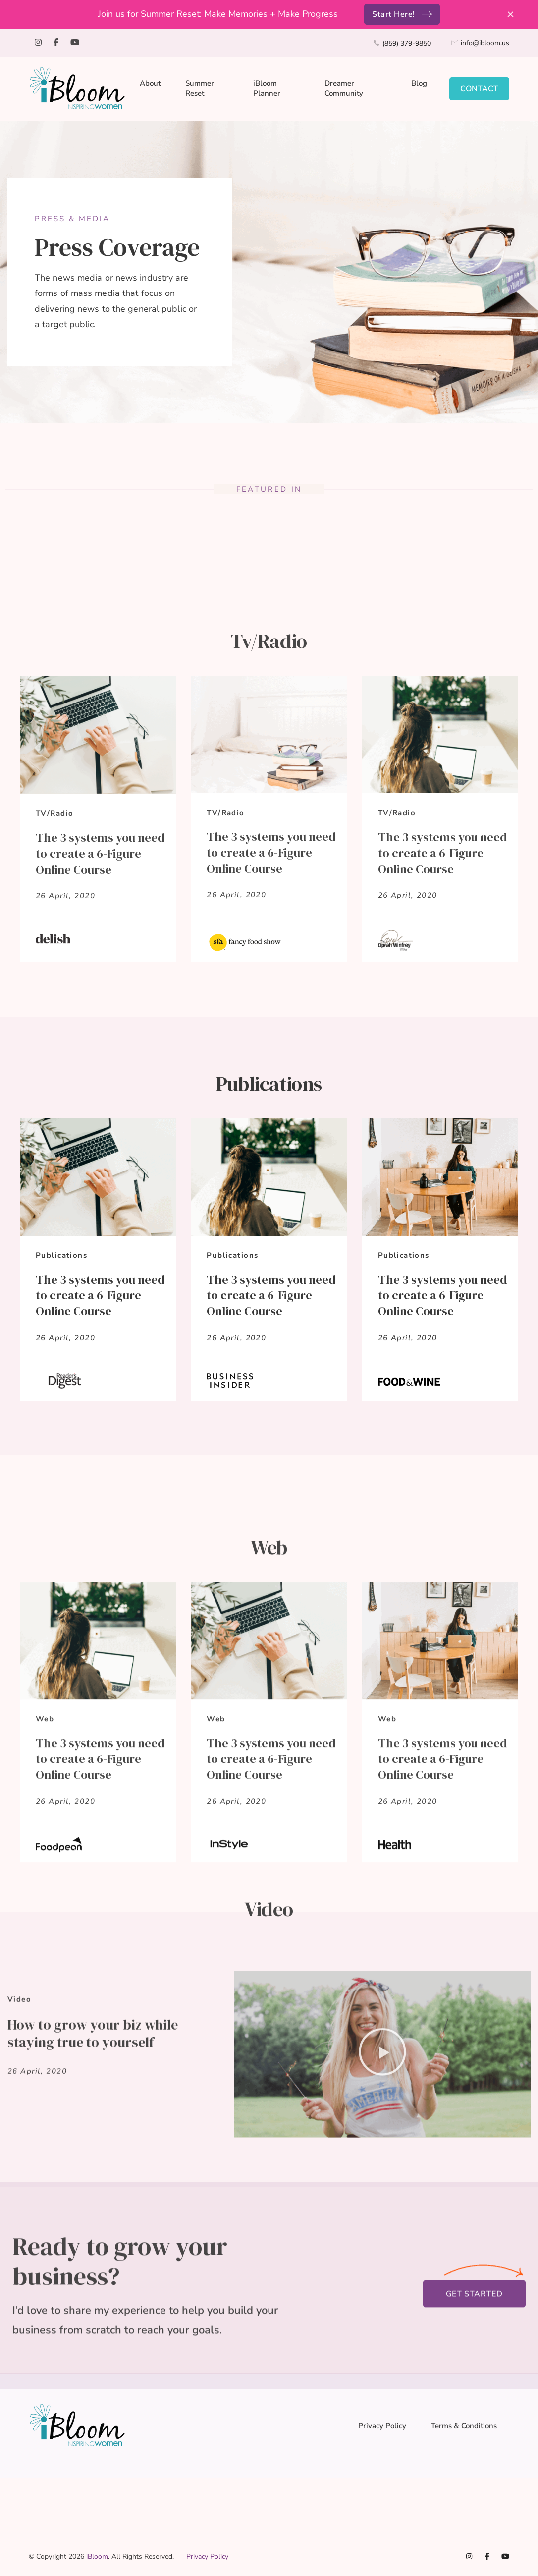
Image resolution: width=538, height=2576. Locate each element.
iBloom (97, 2556)
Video (19, 2219)
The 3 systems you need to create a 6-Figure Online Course (100, 1055)
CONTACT (479, 88)
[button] (382, 2273)
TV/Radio (54, 1015)
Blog (419, 83)
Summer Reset (199, 88)
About (150, 83)
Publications (61, 1564)
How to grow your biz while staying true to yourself (92, 2252)
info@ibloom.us (485, 43)
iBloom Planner (266, 88)
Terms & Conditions (464, 2426)
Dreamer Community (343, 88)
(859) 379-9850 (406, 43)
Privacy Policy (382, 2426)
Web (45, 1987)
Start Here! (393, 14)
